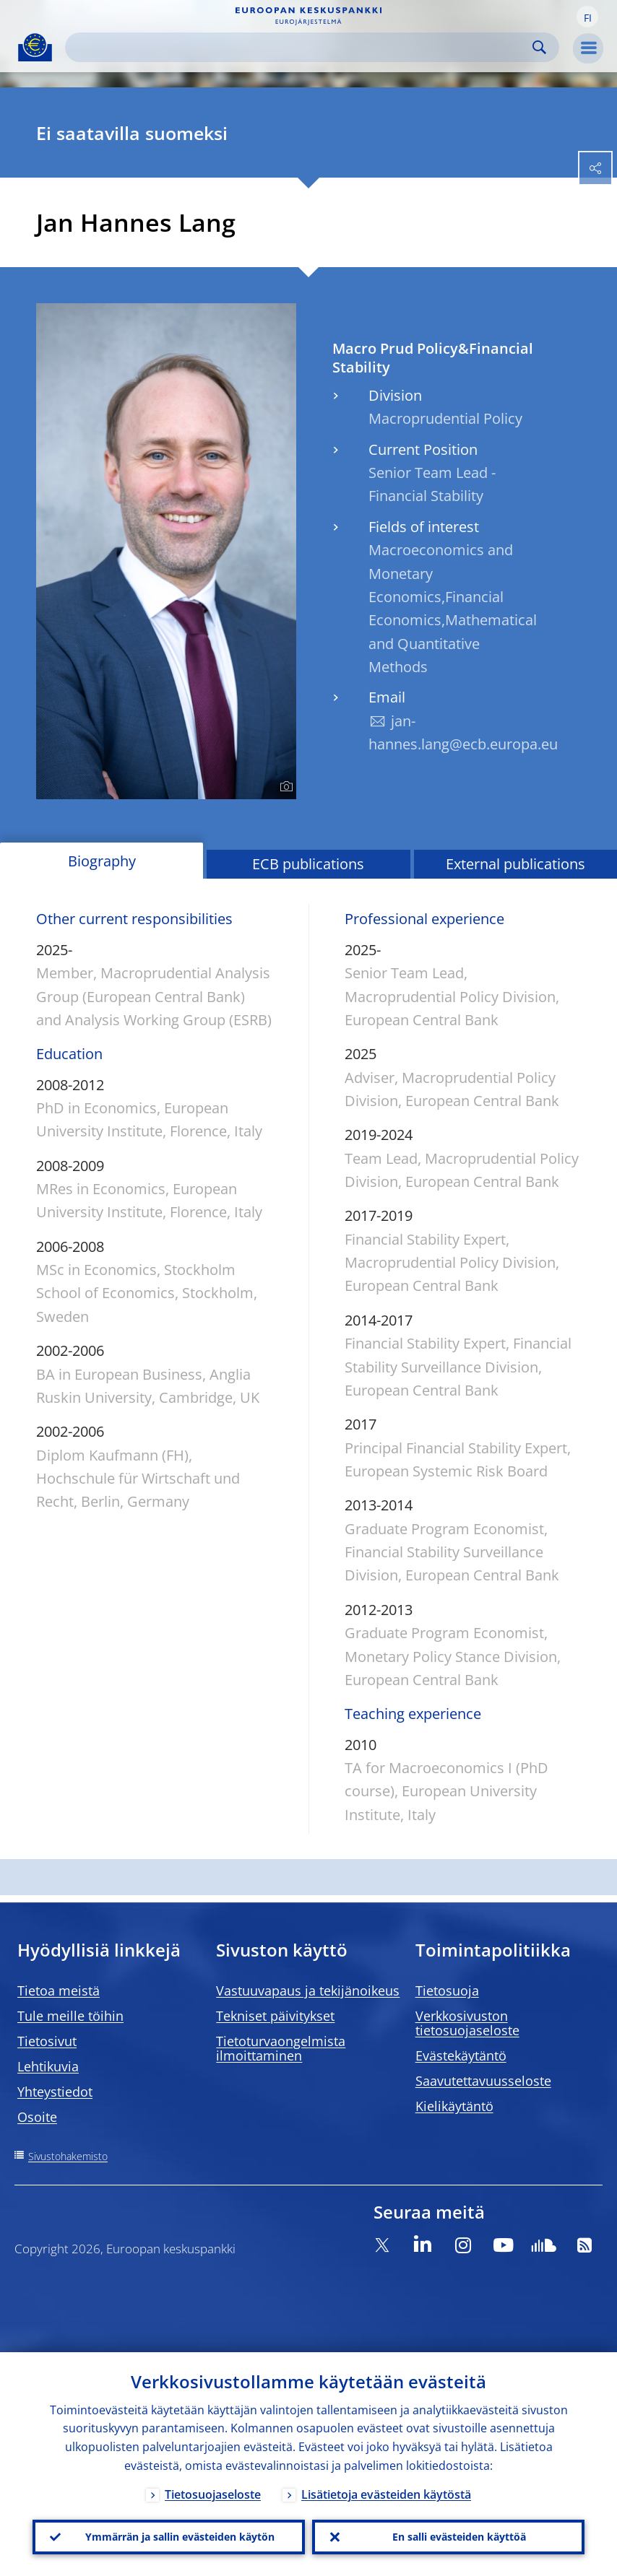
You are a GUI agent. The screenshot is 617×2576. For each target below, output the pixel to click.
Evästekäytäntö (460, 2055)
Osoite (37, 2116)
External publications (515, 864)
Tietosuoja (447, 1990)
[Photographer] (284, 787)
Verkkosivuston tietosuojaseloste (467, 2023)
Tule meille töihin (70, 2015)
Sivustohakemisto (68, 2156)
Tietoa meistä (58, 1990)
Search (539, 47)
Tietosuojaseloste (213, 2494)
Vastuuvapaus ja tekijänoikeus (308, 1990)
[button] (587, 16)
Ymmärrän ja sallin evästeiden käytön (180, 2537)
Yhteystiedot (54, 2091)
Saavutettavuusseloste (483, 2080)
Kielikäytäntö (454, 2106)
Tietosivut (47, 2041)
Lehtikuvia (48, 2066)
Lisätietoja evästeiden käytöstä (386, 2494)
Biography (102, 861)
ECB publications (308, 864)
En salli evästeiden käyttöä (459, 2537)
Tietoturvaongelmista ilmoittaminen (280, 2048)
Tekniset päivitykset (275, 2015)
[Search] (300, 47)
